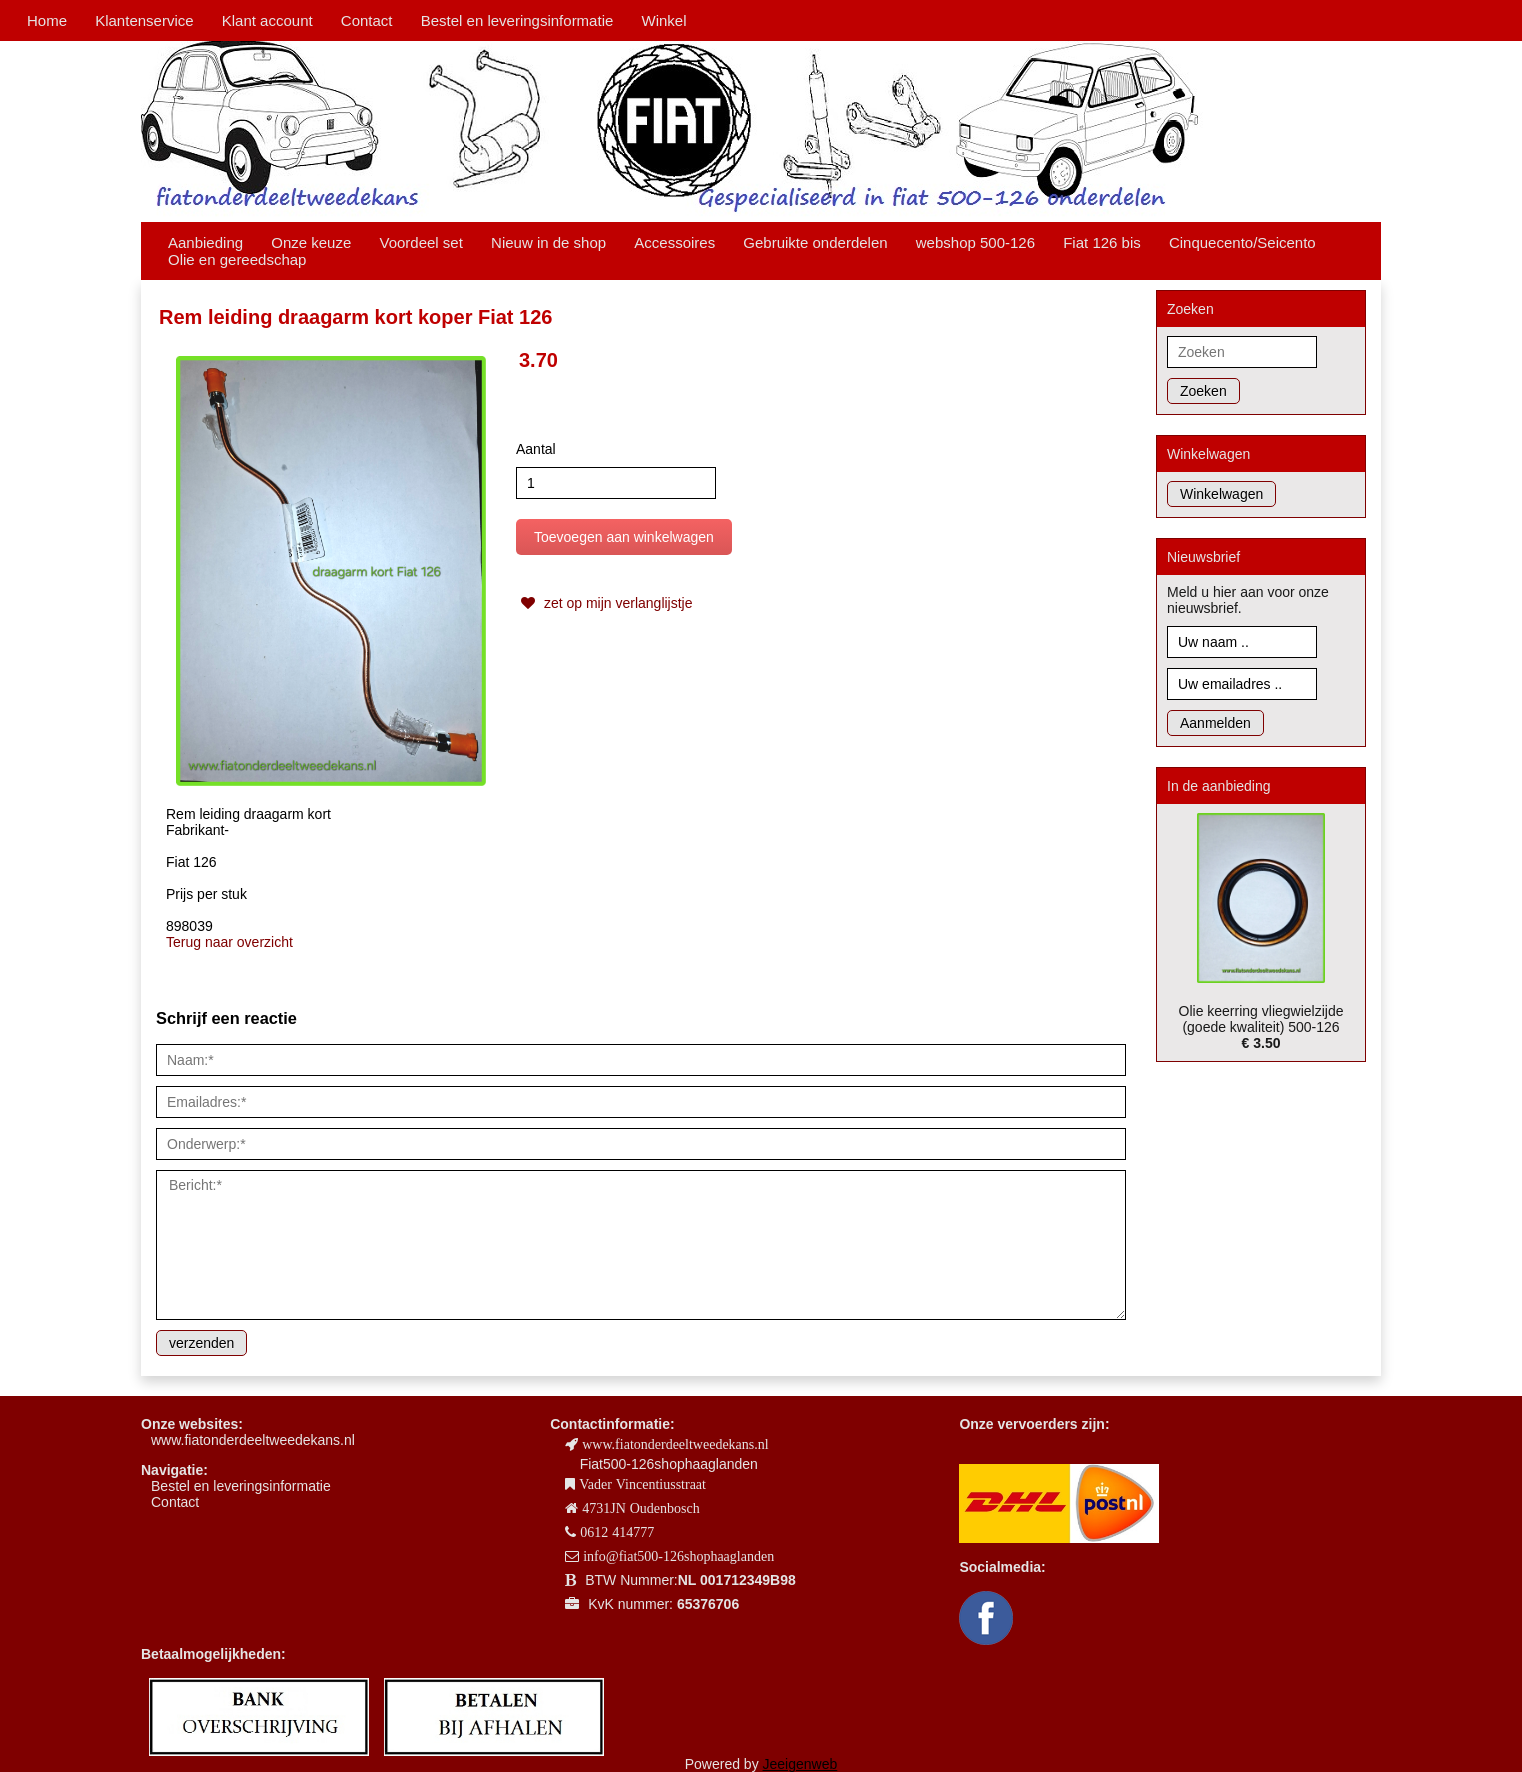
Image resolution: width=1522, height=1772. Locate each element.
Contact (367, 20)
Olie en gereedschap (237, 259)
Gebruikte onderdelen (815, 242)
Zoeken (1203, 391)
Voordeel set (420, 242)
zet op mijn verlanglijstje (604, 603)
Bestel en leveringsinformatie (517, 20)
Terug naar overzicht (229, 942)
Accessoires (674, 242)
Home (47, 20)
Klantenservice (144, 20)
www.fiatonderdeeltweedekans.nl (253, 1440)
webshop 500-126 (975, 242)
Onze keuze (311, 242)
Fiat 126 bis (1102, 242)
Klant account (267, 20)
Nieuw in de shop (548, 242)
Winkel (663, 20)
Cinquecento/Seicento (1242, 242)
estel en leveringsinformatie (245, 1486)
